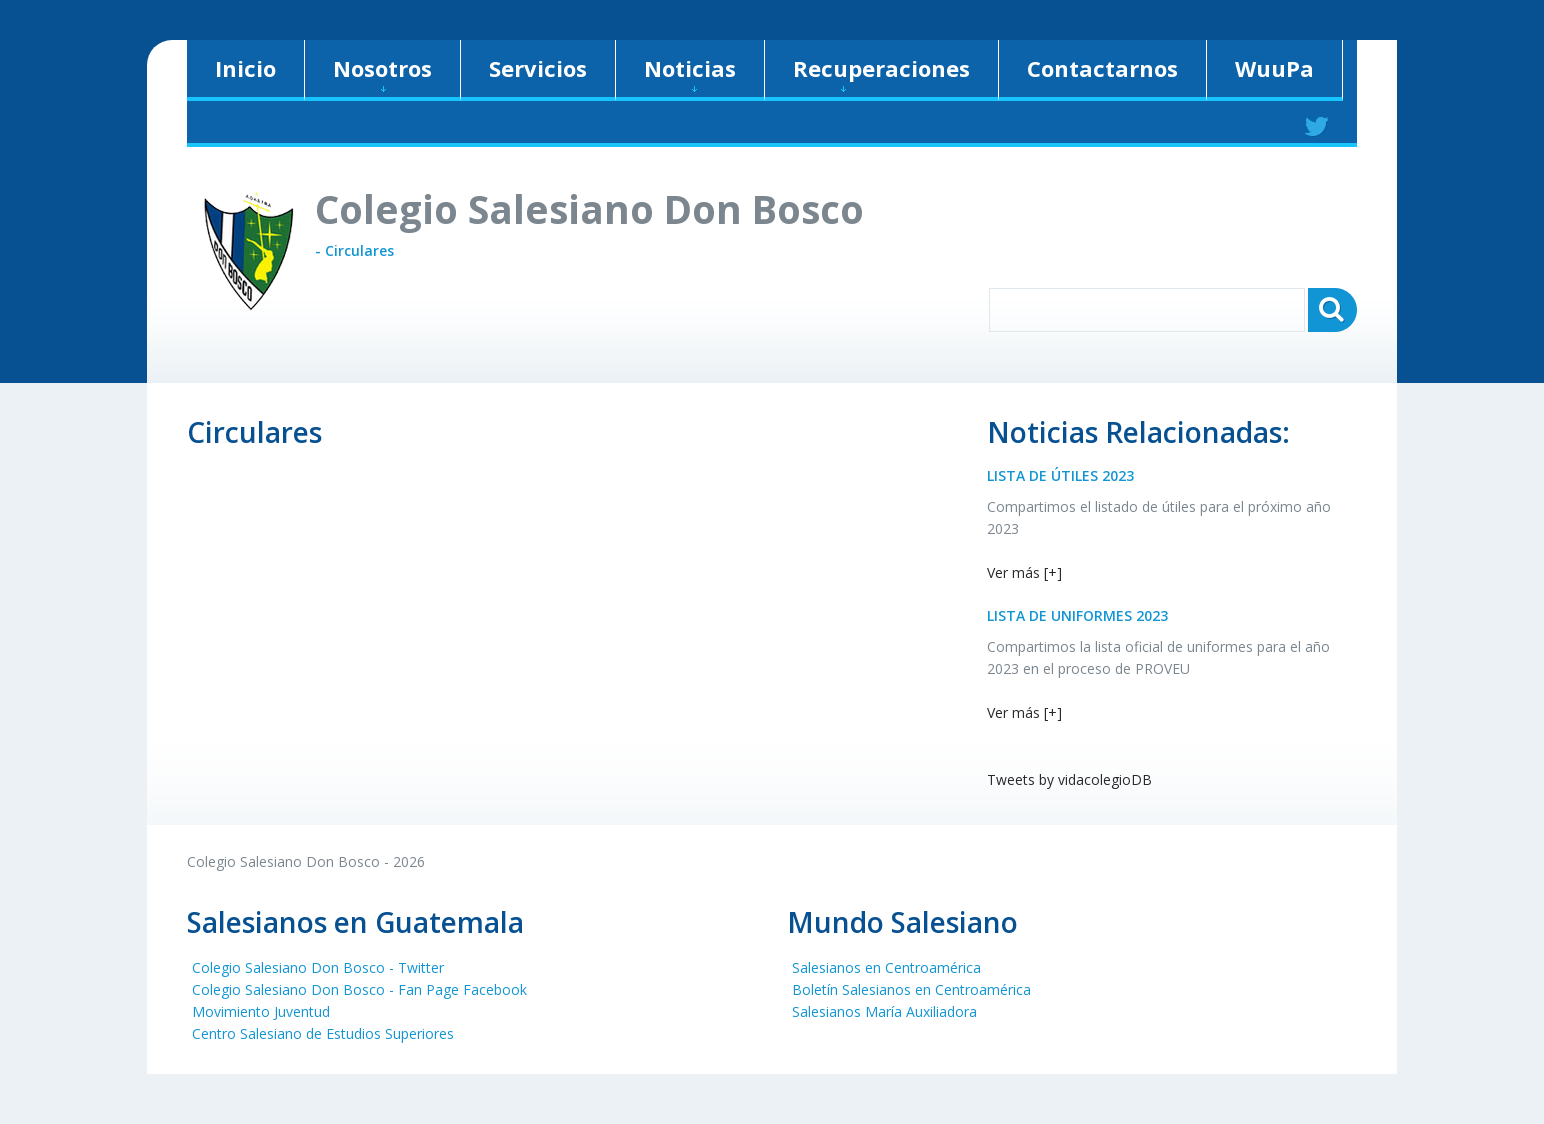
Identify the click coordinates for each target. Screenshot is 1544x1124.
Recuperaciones (881, 72)
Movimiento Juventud (261, 1011)
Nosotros (382, 72)
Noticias (690, 72)
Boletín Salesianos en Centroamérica (911, 989)
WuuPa (1274, 68)
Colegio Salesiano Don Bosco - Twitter (318, 967)
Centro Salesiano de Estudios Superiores (323, 1033)
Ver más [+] (1024, 572)
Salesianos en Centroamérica (886, 967)
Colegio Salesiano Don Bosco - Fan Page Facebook (359, 989)
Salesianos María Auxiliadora (884, 1011)
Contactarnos (1102, 68)
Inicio (245, 68)
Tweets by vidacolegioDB (1069, 779)
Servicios (538, 68)
